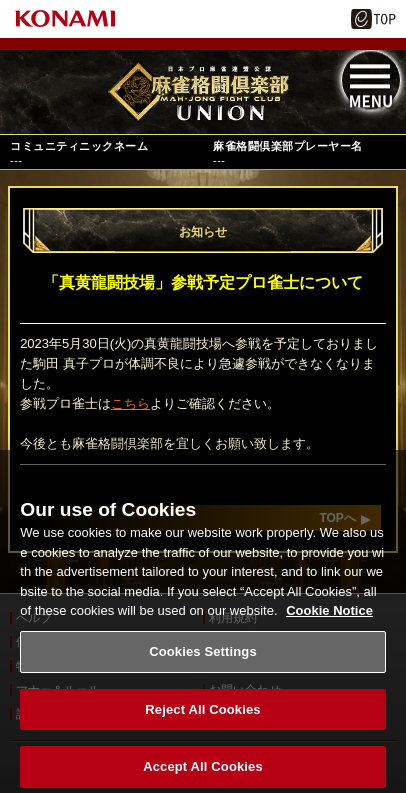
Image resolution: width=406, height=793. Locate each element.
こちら (130, 403)
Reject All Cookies (202, 716)
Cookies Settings (203, 658)
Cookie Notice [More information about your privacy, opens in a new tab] (329, 618)
